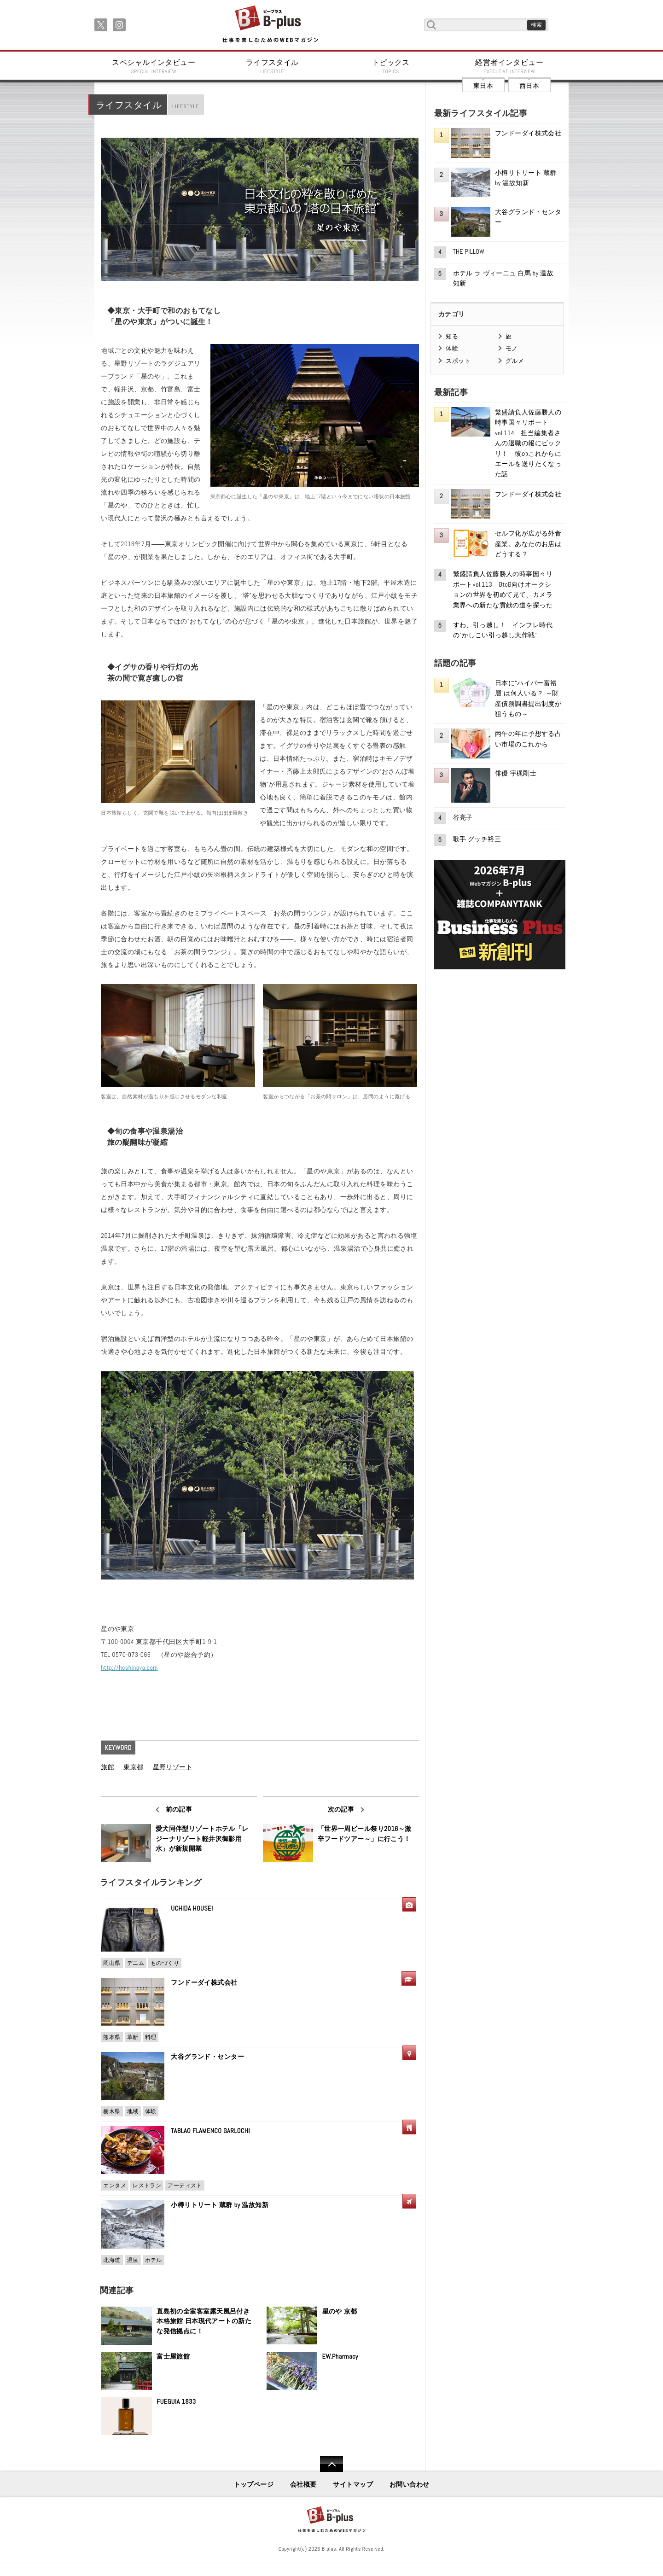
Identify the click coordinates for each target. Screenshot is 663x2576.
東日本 (483, 86)
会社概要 (303, 2484)
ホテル (153, 2260)
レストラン (147, 2185)
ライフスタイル (272, 66)
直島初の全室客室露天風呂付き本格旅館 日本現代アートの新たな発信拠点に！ (204, 2321)
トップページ (254, 2484)
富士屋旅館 (173, 2356)
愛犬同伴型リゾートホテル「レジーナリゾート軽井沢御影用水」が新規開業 (202, 1838)
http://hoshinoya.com (129, 1667)
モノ (512, 348)
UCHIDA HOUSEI (192, 1908)
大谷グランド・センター (207, 2056)
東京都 (133, 1767)
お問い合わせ (410, 2484)
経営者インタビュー (509, 66)
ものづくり (165, 1963)
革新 (133, 2037)
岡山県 (111, 1963)
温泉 (133, 2260)
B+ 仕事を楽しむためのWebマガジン (270, 25)
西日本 (529, 86)
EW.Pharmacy (340, 2356)
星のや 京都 (339, 2311)
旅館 (107, 1767)
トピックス (391, 66)
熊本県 (111, 2037)
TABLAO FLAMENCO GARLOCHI (210, 2131)
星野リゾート (173, 1767)
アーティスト (185, 2185)
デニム (135, 1963)
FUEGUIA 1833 (176, 2401)
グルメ (515, 361)
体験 (151, 2111)
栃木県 (111, 2111)
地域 (133, 2111)
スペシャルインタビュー (153, 66)
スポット (458, 361)
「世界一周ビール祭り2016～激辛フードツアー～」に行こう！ (365, 1833)
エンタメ (114, 2185)
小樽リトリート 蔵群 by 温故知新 (219, 2205)
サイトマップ (353, 2484)
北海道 (111, 2260)
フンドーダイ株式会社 (207, 1982)
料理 (151, 2037)
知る (452, 336)
